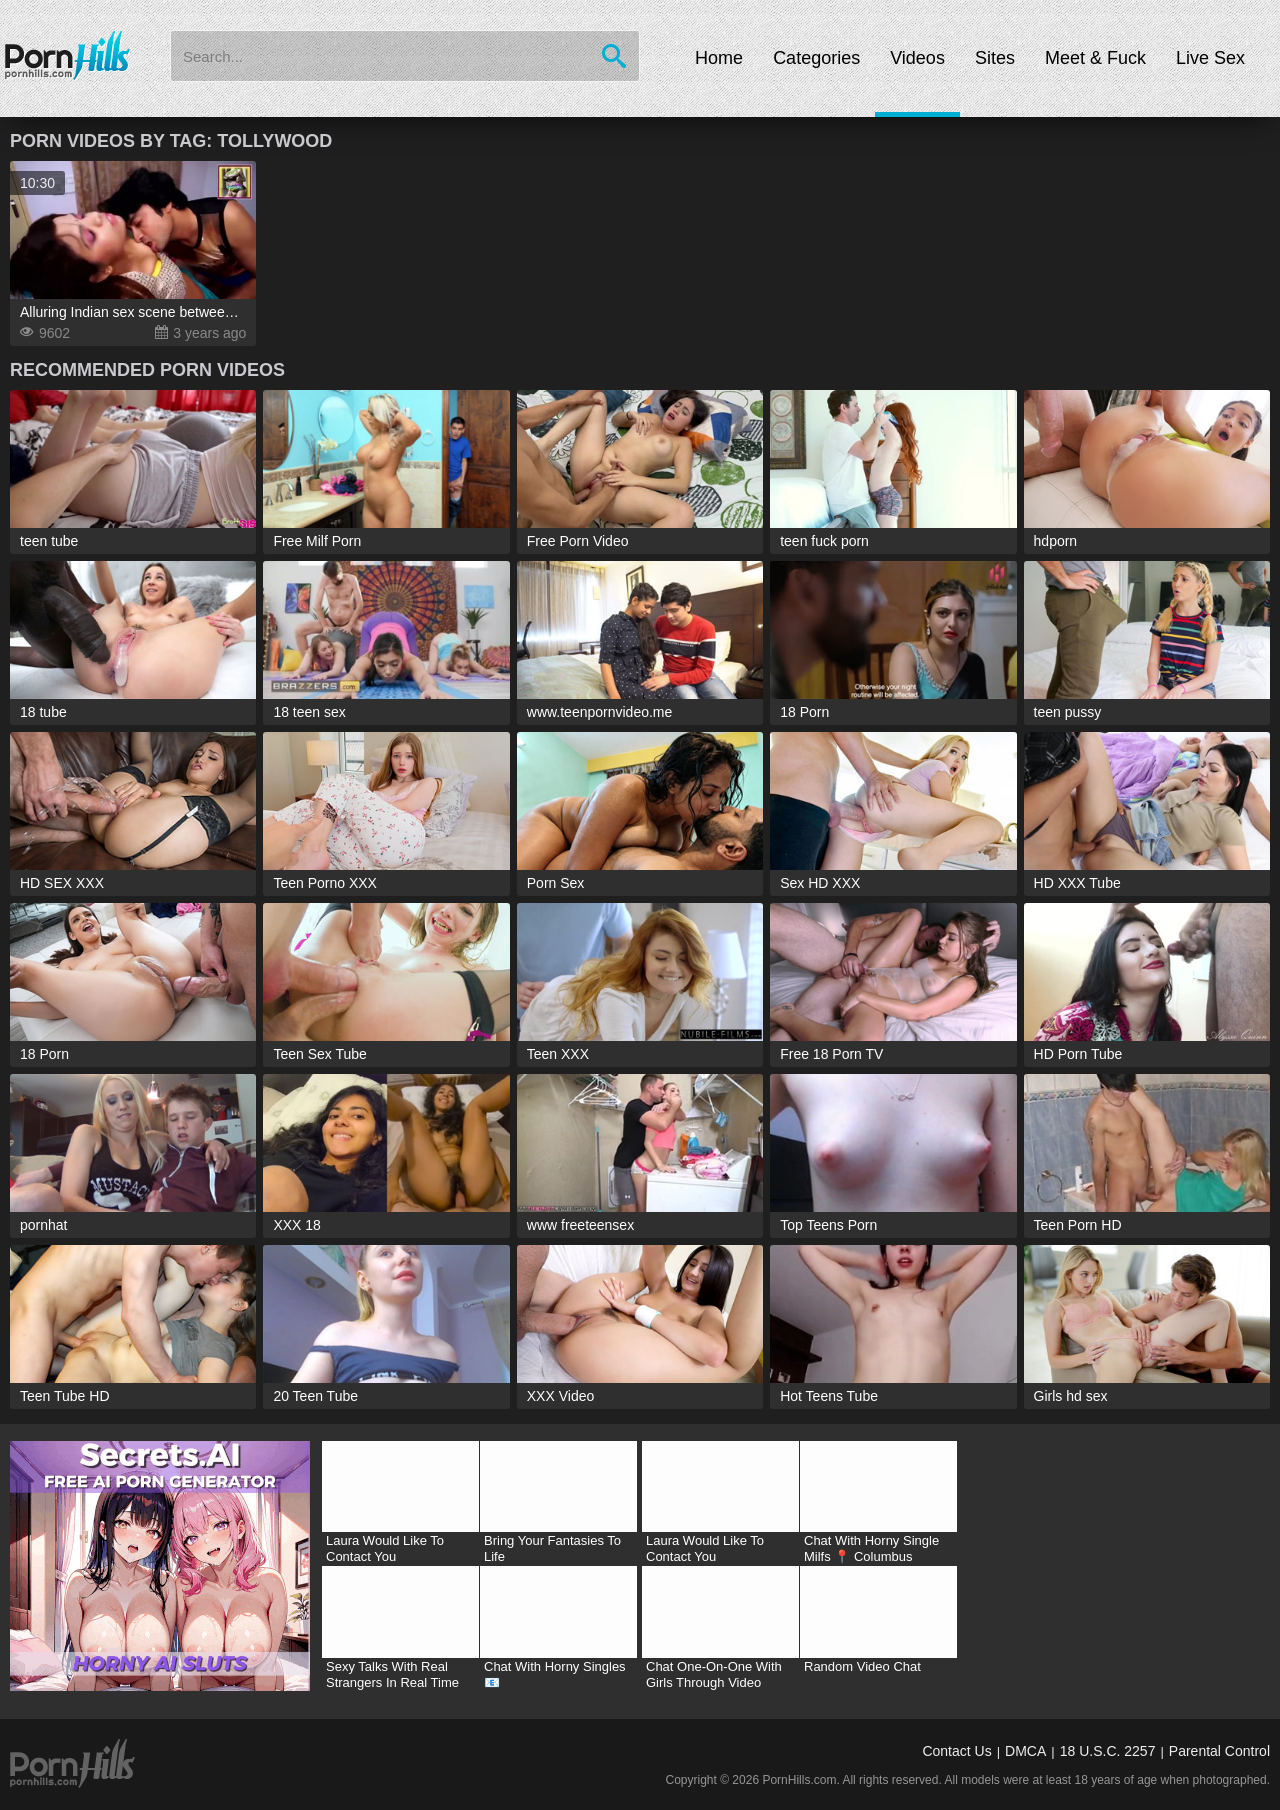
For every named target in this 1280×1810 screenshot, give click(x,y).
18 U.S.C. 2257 (1108, 1751)
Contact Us (956, 1751)
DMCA (1025, 1751)
